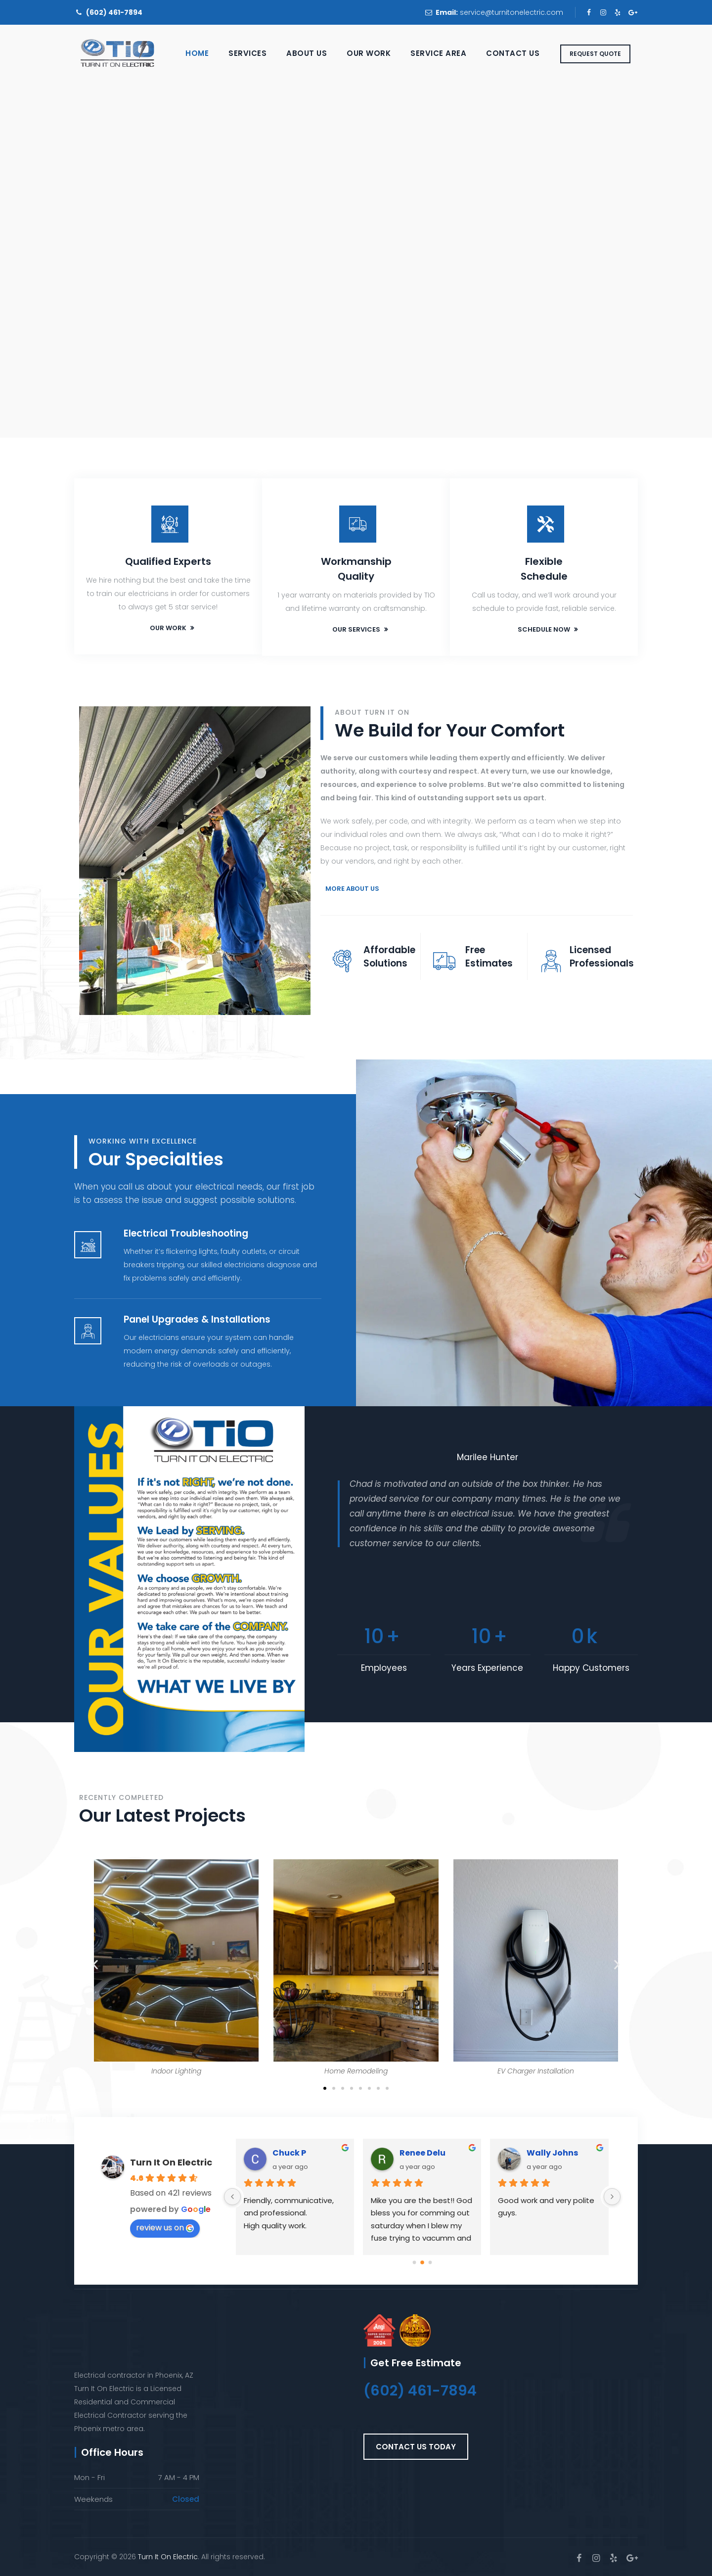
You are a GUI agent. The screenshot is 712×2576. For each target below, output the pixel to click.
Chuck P (289, 2153)
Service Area (438, 53)
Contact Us (512, 53)
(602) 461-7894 (114, 12)
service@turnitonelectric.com (511, 12)
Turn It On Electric (171, 2162)
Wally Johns (552, 2153)
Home (197, 53)
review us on (165, 2227)
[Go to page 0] (414, 2262)
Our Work (369, 53)
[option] (487, 1507)
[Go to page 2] (430, 2262)
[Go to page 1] (422, 2262)
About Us (306, 53)
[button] (95, 1964)
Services (247, 53)
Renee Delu (422, 2153)
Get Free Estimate (415, 2363)
